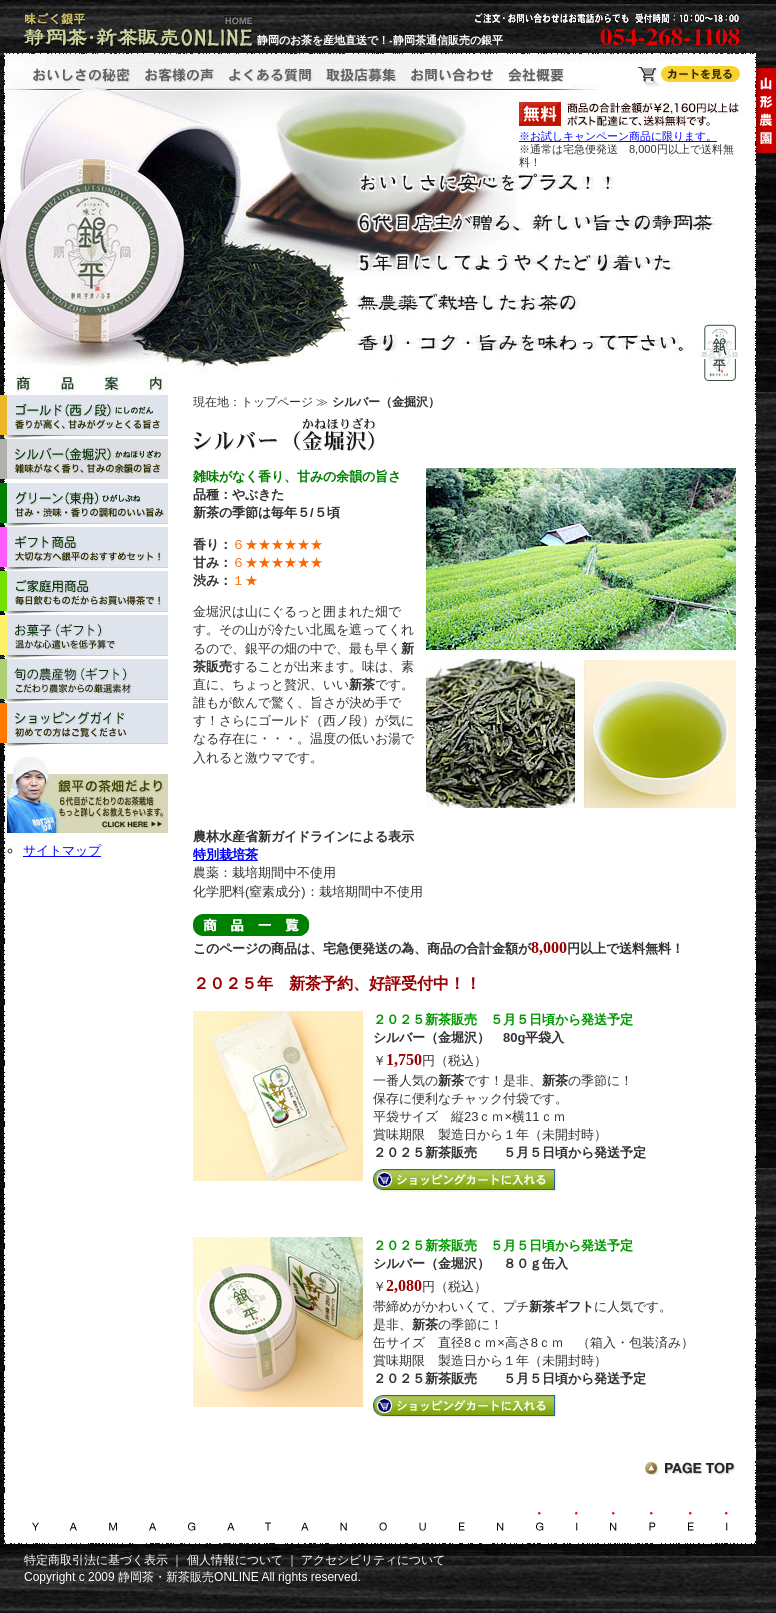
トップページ (277, 402)
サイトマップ (62, 850)
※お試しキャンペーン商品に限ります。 (618, 136)
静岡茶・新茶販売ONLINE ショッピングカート (689, 76)
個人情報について (235, 1560)
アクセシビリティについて (373, 1560)
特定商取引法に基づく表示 (96, 1560)
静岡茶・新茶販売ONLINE (188, 1577)
